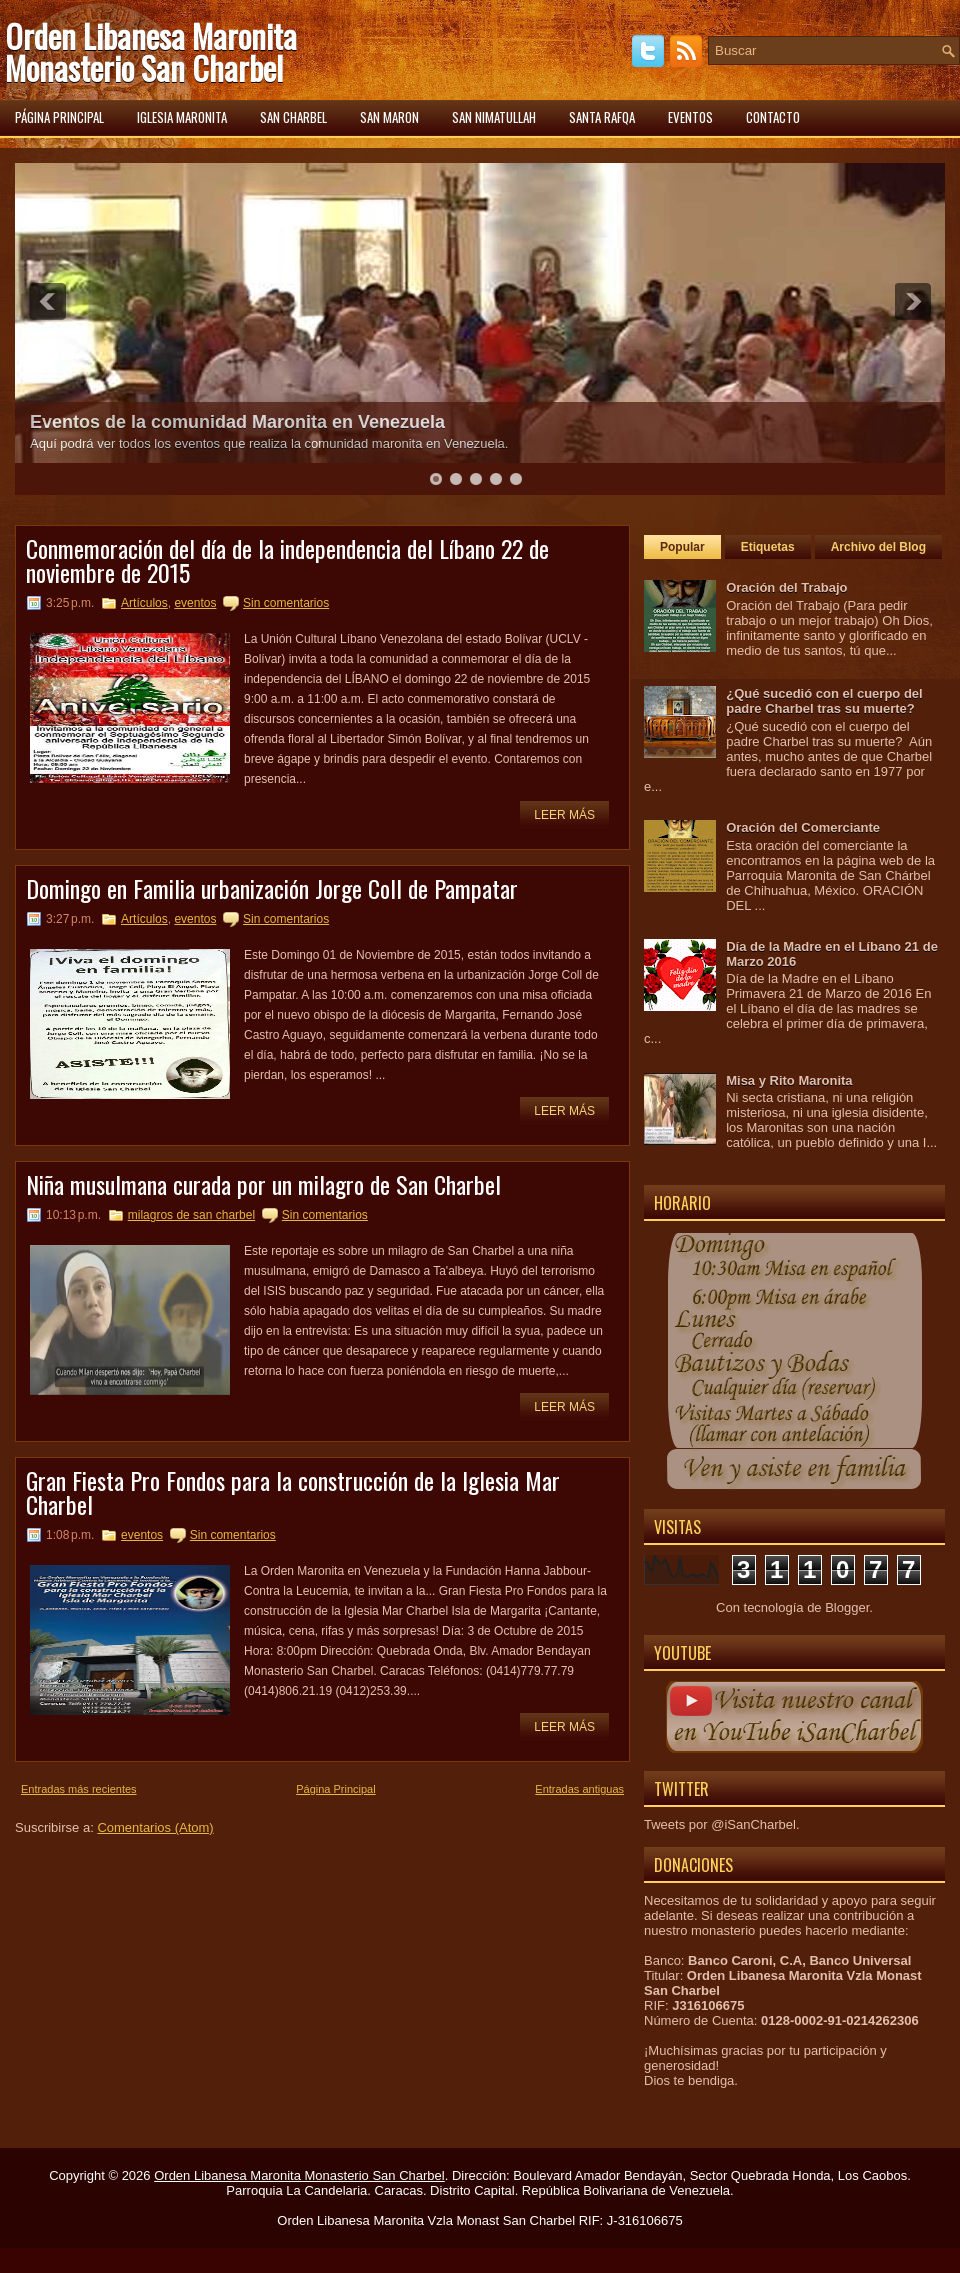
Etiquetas (768, 547)
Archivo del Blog (878, 547)
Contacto (773, 117)
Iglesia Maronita (182, 117)
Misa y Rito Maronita (789, 1080)
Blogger (847, 1607)
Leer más (564, 815)
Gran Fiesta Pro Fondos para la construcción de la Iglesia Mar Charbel (293, 1492)
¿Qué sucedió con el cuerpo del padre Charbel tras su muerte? (824, 701)
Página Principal (336, 1789)
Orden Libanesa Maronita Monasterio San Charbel (151, 51)
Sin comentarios (286, 603)
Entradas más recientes (79, 1789)
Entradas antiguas (579, 1789)
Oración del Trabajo (786, 587)
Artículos (144, 603)
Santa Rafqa (602, 117)
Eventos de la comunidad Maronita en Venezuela (237, 422)
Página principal (59, 117)
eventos (195, 603)
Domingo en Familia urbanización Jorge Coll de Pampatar (272, 888)
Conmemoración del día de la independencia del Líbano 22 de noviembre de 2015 (287, 560)
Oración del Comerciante (803, 827)
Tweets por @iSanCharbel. (722, 1824)
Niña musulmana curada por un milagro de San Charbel (263, 1184)
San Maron (389, 117)
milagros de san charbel (191, 1215)
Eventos (690, 117)
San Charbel (293, 117)
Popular (682, 547)
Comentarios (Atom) (155, 1827)
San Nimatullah (494, 117)
